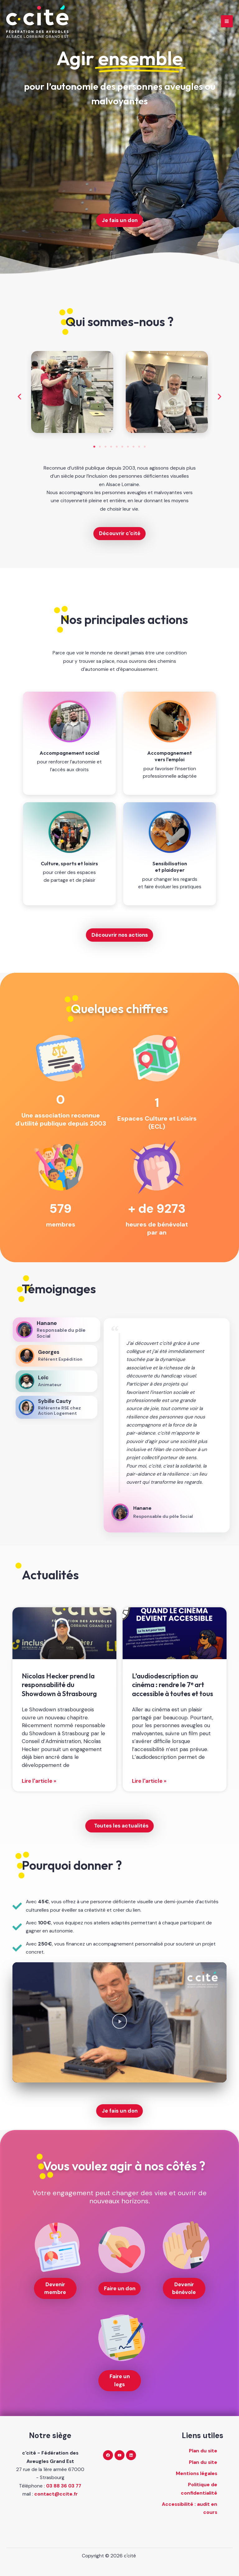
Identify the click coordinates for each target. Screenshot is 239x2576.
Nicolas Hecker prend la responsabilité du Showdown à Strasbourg (59, 1685)
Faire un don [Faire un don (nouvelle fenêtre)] (119, 2288)
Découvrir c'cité (119, 533)
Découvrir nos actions (119, 934)
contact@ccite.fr (56, 2494)
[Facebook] (108, 2455)
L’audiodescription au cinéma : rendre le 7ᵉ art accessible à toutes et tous (172, 1685)
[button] (19, 397)
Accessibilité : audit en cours (189, 2508)
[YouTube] (119, 2455)
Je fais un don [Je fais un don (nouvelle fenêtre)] (120, 220)
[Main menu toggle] (227, 21)
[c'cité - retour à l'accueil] (37, 21)
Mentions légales (196, 2473)
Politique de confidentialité (199, 2489)
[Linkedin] (131, 2455)
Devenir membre (55, 2288)
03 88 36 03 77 (63, 2486)
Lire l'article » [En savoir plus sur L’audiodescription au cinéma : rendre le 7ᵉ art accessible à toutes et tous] (149, 1780)
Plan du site (203, 2451)
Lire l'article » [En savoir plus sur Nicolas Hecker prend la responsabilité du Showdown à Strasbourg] (39, 1780)
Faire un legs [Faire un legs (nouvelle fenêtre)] (120, 2380)
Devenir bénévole (184, 2288)
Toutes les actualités (121, 1825)
